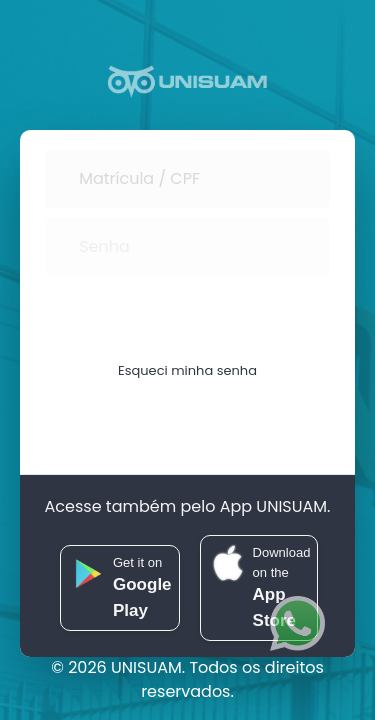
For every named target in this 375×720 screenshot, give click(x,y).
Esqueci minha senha (187, 368)
